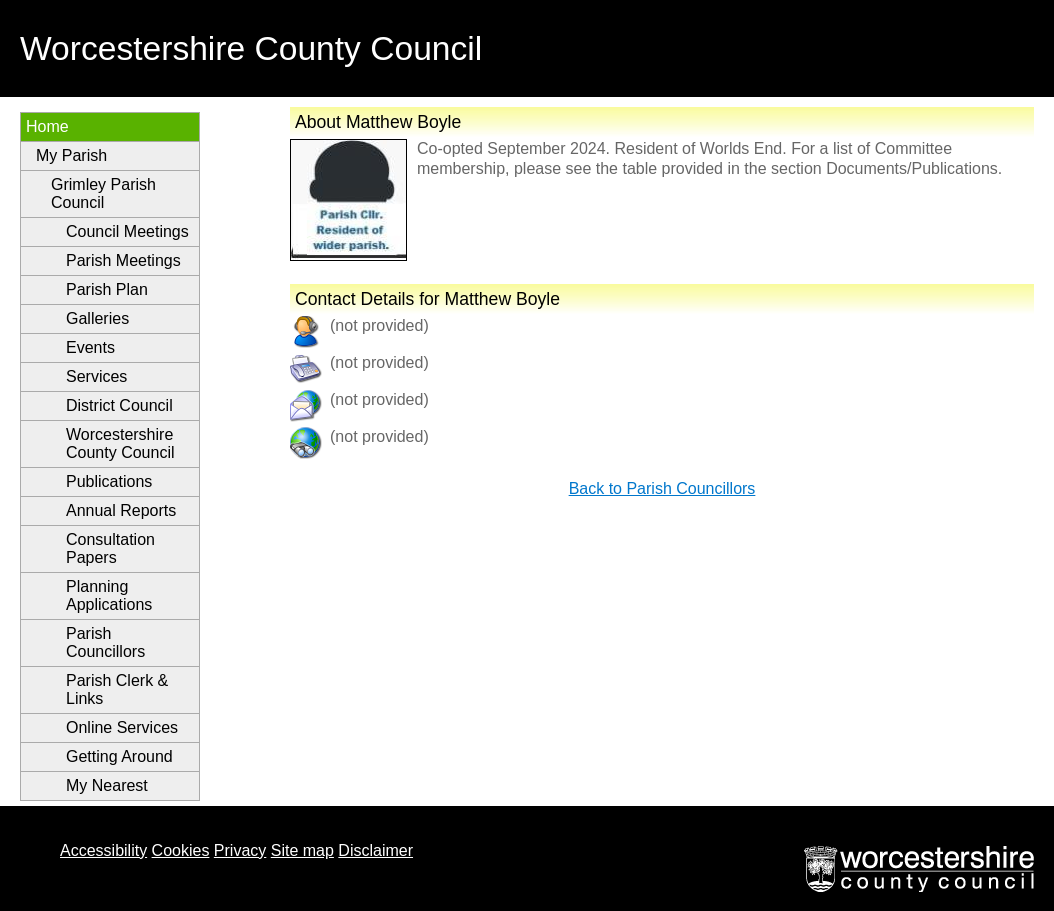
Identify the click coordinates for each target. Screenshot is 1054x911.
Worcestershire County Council (120, 443)
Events (90, 347)
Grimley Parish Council (103, 193)
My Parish (71, 155)
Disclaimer (375, 850)
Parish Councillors (105, 642)
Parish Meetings (123, 260)
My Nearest (107, 785)
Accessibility (103, 850)
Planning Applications (109, 595)
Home (47, 126)
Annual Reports (121, 510)
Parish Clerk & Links (117, 689)
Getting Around (119, 756)
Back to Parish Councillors (662, 488)
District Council (119, 405)
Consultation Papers (110, 548)
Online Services (122, 727)
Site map (302, 850)
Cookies (181, 850)
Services (96, 376)
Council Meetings (127, 231)
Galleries (97, 318)
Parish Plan (107, 289)
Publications (109, 481)
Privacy (240, 850)
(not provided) (379, 399)
